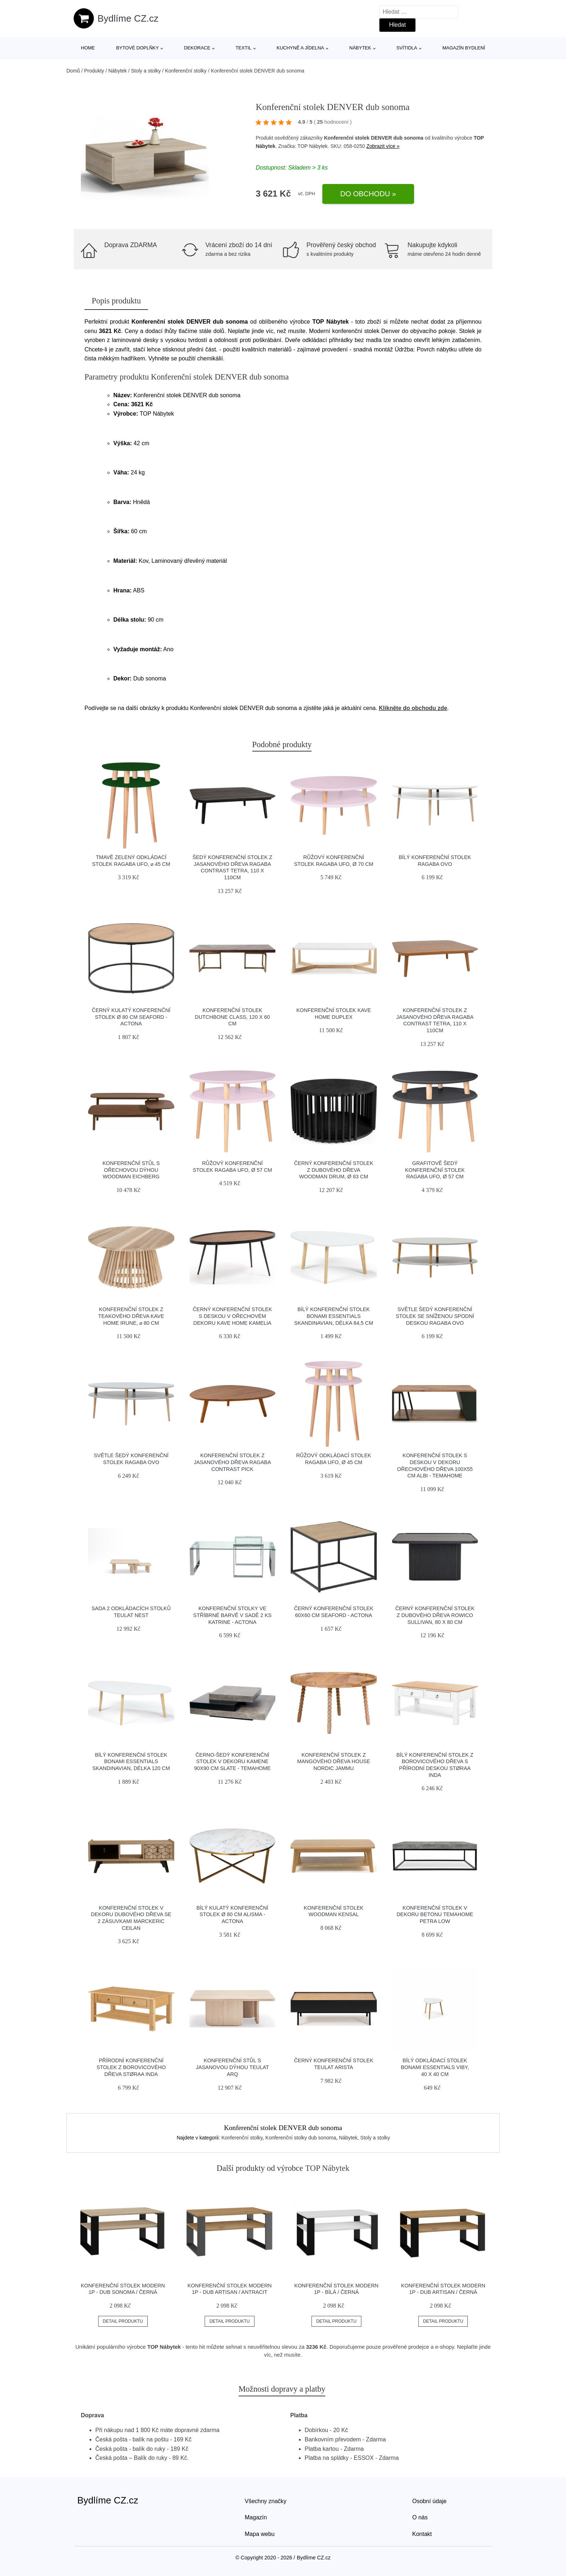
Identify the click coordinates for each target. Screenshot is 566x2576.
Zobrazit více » (383, 146)
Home (88, 48)
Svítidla (406, 48)
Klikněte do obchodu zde (413, 708)
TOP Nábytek (312, 146)
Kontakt (422, 2534)
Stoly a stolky (146, 71)
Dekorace (197, 48)
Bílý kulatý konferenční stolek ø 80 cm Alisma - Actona (232, 1914)
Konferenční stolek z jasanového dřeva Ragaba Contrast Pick (232, 1462)
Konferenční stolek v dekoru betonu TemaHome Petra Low (435, 1914)
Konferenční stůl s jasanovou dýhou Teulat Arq (232, 2067)
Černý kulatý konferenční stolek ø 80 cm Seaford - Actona (131, 1016)
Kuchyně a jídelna (300, 48)
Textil (243, 48)
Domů (73, 71)
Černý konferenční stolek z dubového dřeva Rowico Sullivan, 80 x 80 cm (435, 1615)
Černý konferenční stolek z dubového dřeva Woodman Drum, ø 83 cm (333, 1169)
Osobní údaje (429, 2501)
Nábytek (360, 48)
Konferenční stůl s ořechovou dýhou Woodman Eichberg (131, 1169)
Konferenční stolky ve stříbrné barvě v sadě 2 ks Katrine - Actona (232, 1615)
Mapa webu (260, 2534)
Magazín (256, 2517)
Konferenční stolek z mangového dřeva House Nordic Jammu (333, 1761)
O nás (420, 2517)
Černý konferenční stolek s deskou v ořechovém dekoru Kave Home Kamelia (232, 1316)
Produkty (94, 71)
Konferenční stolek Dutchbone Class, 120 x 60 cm (232, 1016)
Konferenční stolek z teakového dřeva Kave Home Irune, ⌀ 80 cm (131, 1316)
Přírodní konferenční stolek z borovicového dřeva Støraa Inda (131, 2067)
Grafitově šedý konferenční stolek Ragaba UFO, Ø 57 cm (435, 1169)
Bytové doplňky (137, 48)
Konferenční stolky (185, 71)
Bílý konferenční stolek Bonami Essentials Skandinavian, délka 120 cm (131, 1761)
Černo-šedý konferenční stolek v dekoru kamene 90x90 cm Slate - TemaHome (232, 1761)
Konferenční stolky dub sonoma (300, 2138)
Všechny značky (266, 2501)
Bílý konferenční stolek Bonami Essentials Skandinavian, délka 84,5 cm (333, 1316)
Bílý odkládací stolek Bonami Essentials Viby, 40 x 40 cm (435, 2067)
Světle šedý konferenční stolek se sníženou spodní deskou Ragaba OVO (435, 1316)
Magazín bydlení (463, 48)
